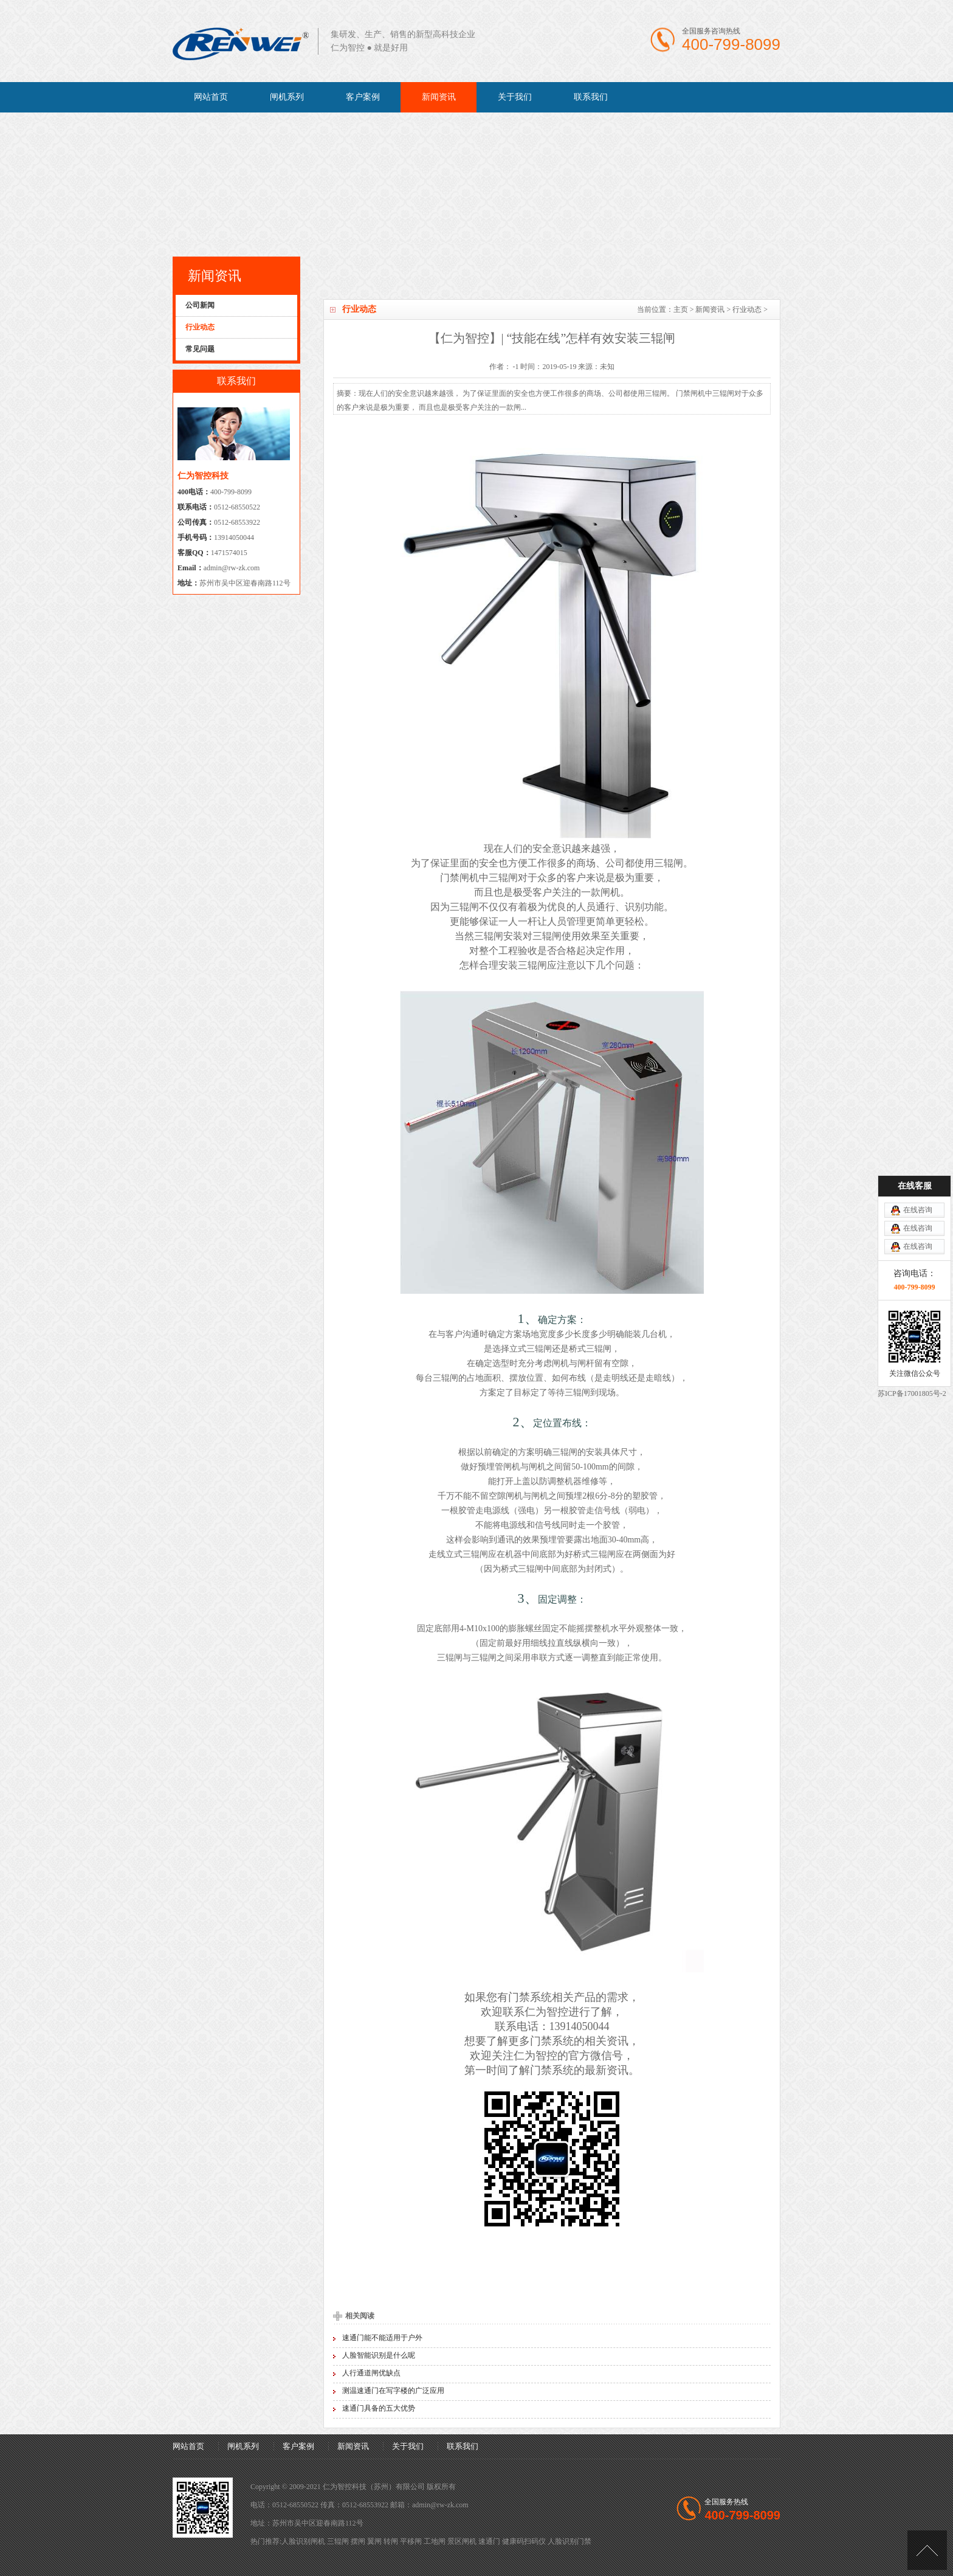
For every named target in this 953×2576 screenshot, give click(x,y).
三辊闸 (338, 2541)
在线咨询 (917, 1092)
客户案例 (363, 97)
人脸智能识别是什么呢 (378, 2355)
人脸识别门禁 (569, 2541)
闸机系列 (287, 97)
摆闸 (358, 2541)
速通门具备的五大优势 (378, 2408)
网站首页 (211, 97)
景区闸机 (461, 2541)
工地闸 (435, 2541)
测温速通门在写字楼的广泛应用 (393, 2390)
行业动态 (747, 309)
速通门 (489, 2541)
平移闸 (411, 2541)
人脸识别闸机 (303, 2541)
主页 (680, 309)
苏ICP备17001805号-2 (912, 1276)
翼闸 (374, 2541)
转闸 (391, 2541)
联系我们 (591, 97)
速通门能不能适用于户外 (382, 2337)
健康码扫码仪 (524, 2541)
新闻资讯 (439, 97)
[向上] (927, 2550)
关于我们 (515, 97)
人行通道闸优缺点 (371, 2373)
